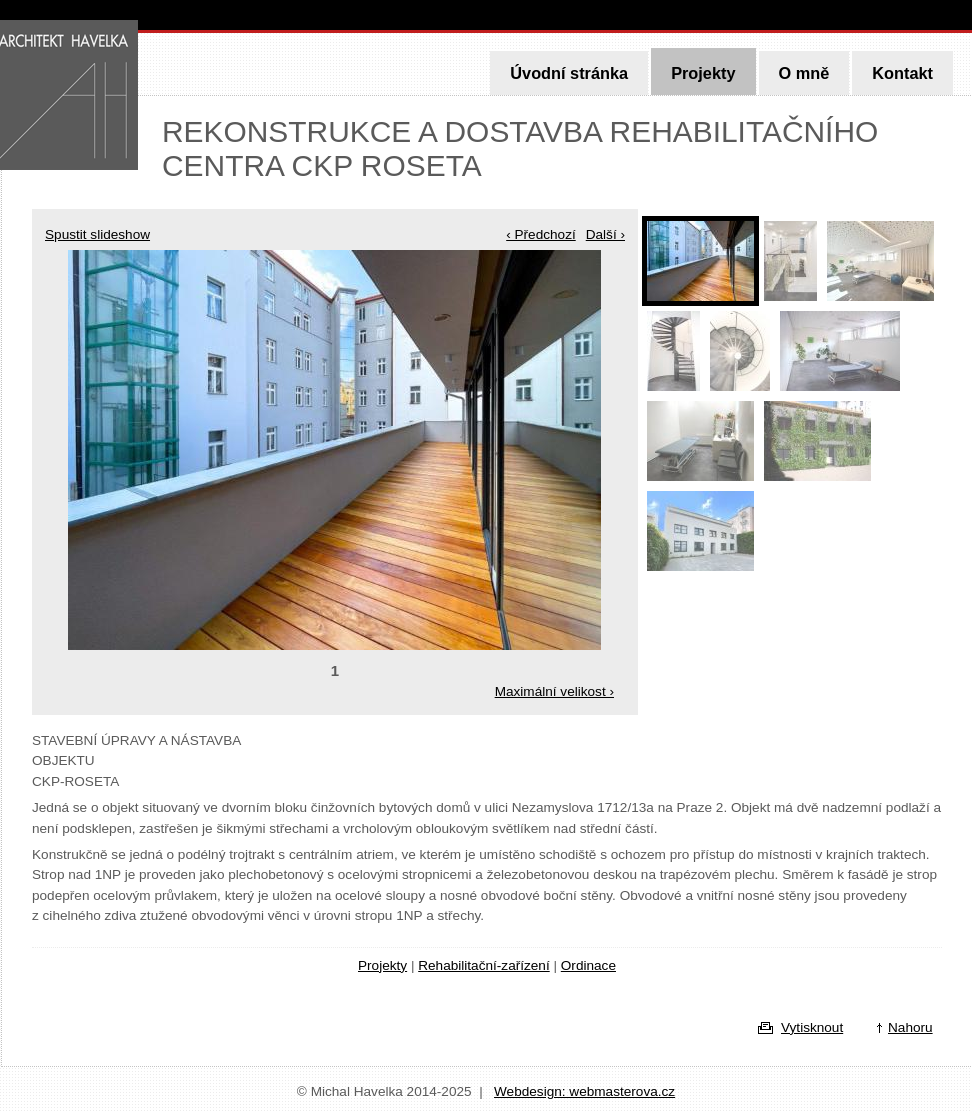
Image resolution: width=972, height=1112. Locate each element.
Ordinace (588, 965)
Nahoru (910, 1027)
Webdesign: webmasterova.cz (584, 1091)
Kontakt (902, 73)
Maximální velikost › (554, 691)
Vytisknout (812, 1027)
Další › (605, 234)
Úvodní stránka (569, 73)
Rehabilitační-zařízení (483, 965)
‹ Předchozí (541, 234)
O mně (804, 73)
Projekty (703, 73)
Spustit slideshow (97, 234)
